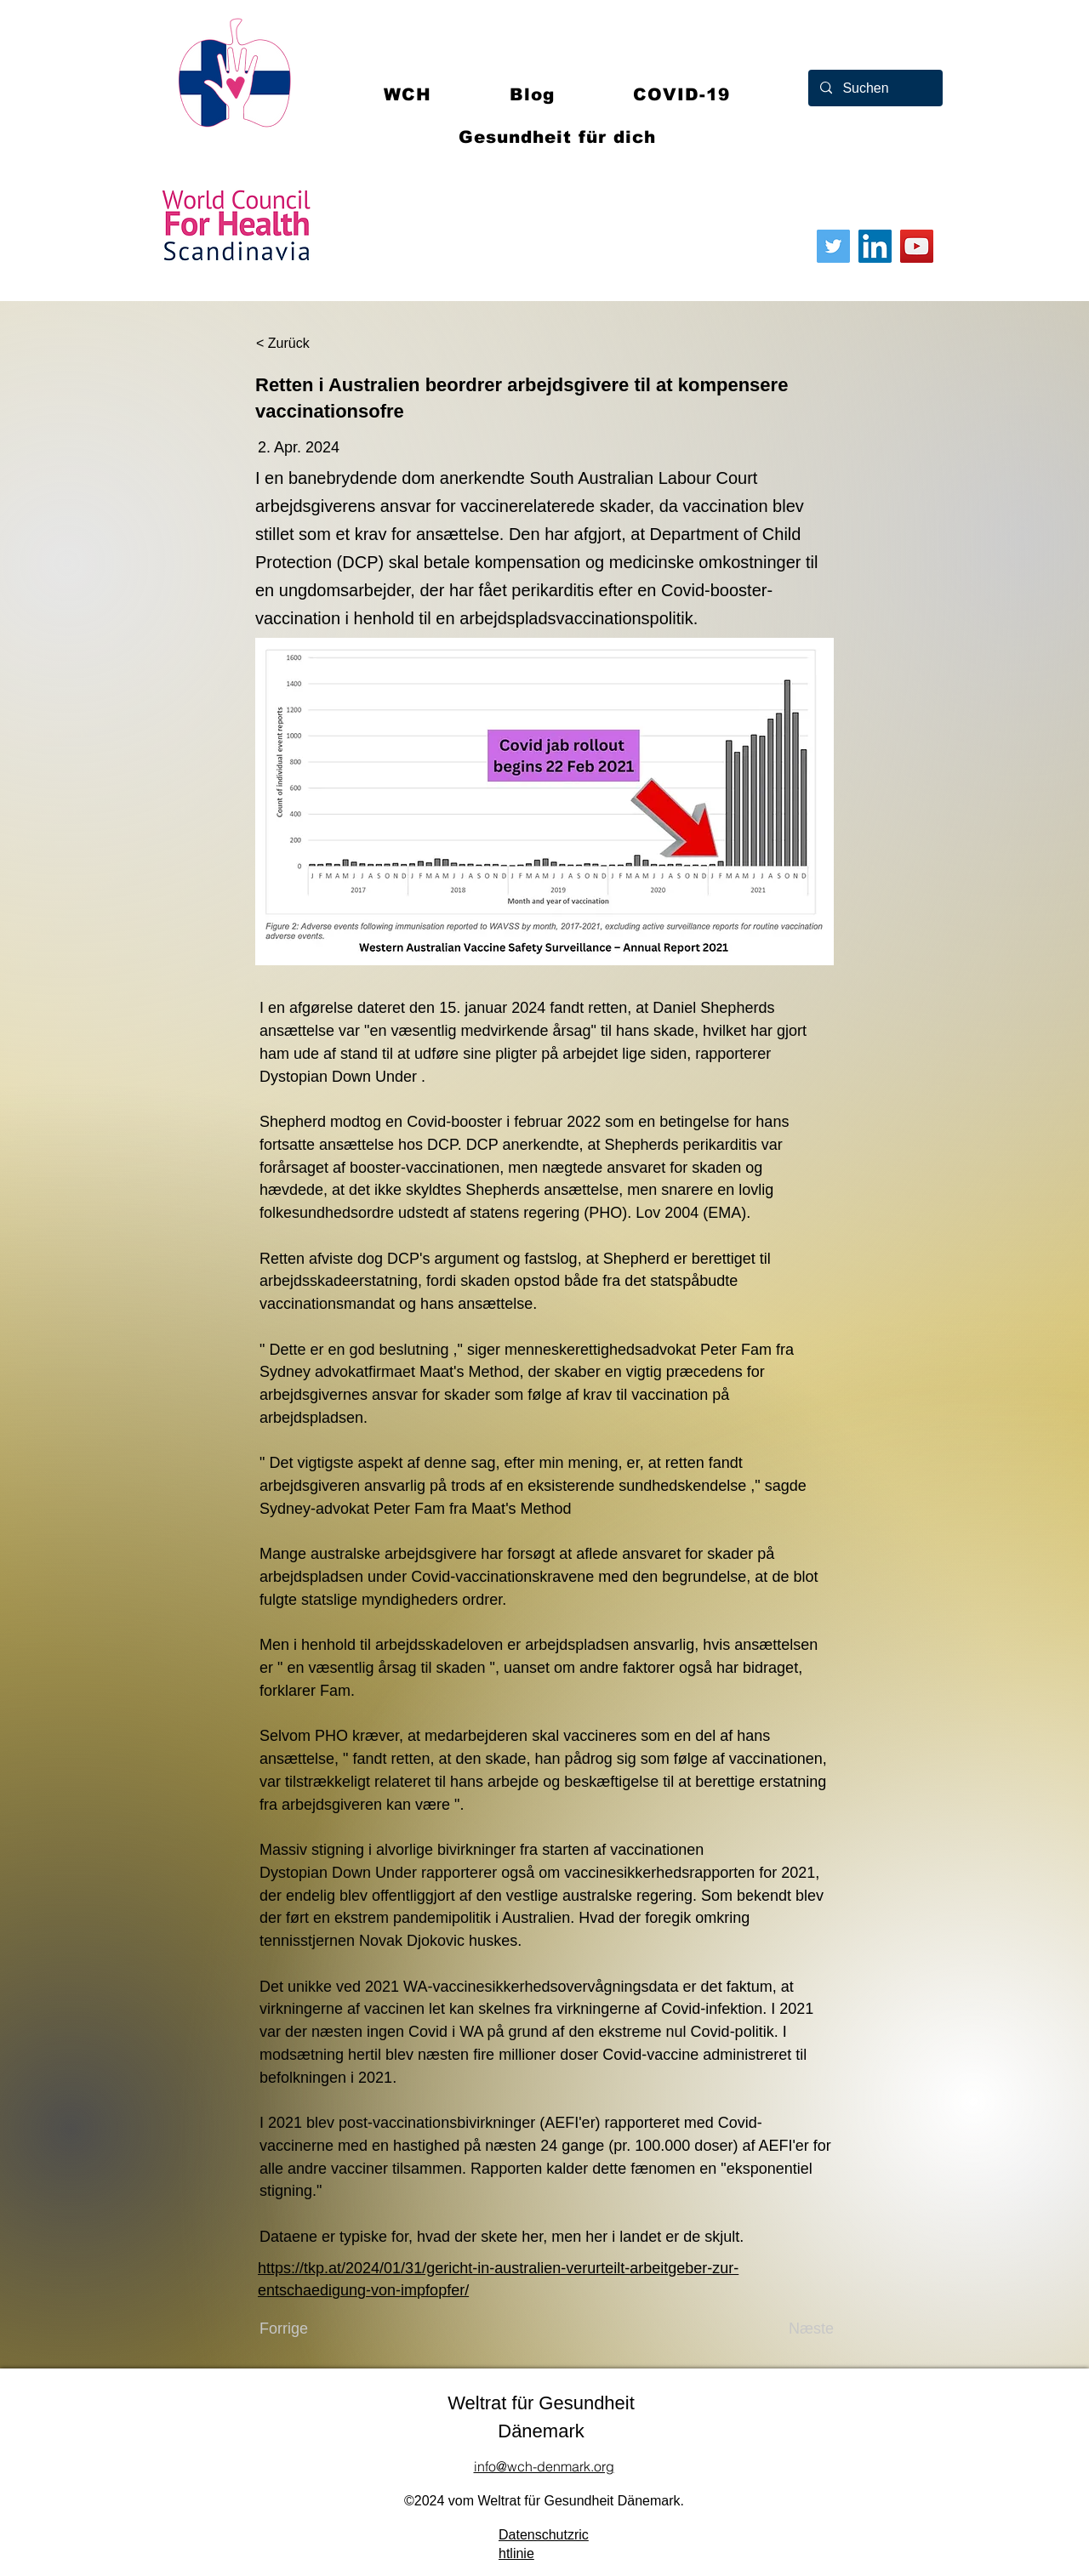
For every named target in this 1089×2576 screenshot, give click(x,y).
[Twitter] (833, 246)
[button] (681, 94)
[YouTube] (916, 246)
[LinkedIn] (875, 246)
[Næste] (791, 2329)
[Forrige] (315, 2329)
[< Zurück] (312, 344)
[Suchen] (874, 88)
